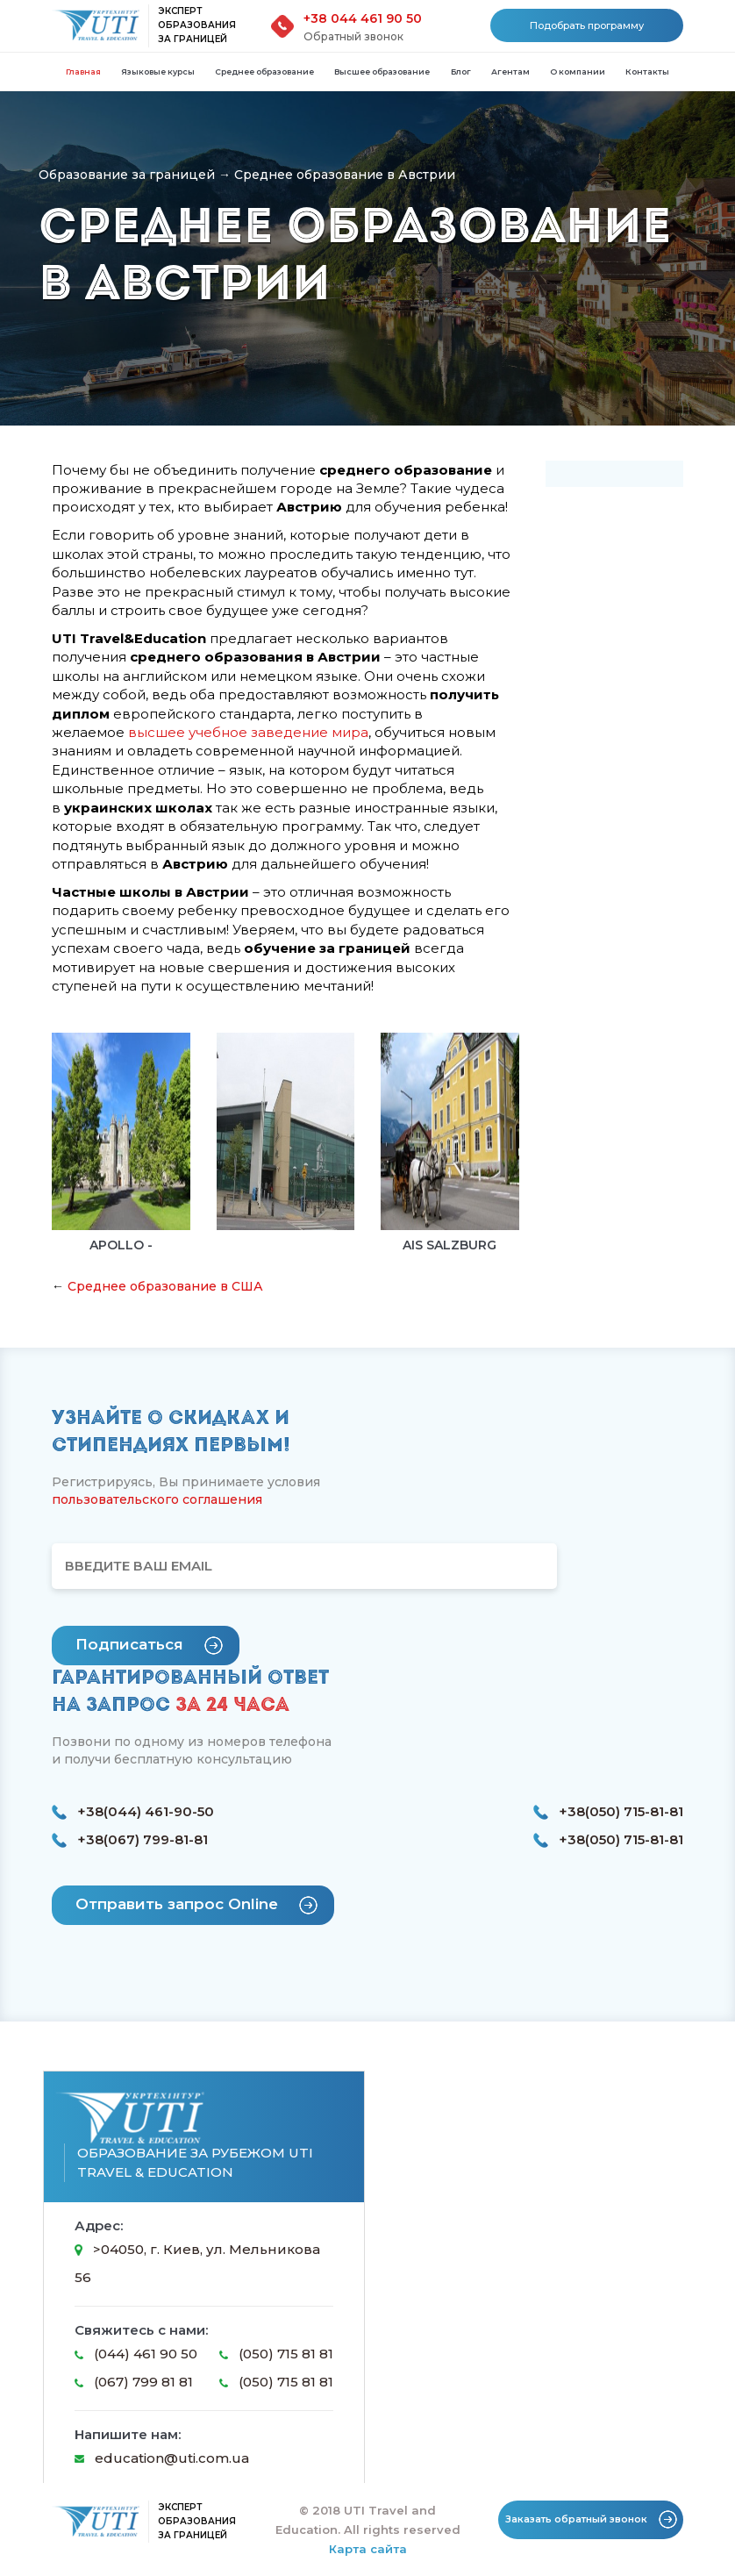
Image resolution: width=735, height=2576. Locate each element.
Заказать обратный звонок (591, 2519)
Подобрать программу (587, 25)
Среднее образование (264, 71)
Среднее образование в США (165, 1286)
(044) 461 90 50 (136, 2353)
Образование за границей (127, 174)
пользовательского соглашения (157, 1499)
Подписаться (149, 1645)
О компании (577, 71)
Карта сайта (368, 2549)
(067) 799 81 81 (134, 2381)
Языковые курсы (158, 71)
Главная (83, 71)
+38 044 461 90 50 (362, 18)
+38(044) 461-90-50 (133, 1812)
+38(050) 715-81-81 (608, 1812)
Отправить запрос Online (196, 1904)
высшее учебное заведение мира (248, 732)
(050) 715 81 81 (276, 2353)
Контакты (647, 71)
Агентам (510, 71)
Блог (461, 71)
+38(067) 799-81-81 (130, 1840)
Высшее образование (382, 71)
